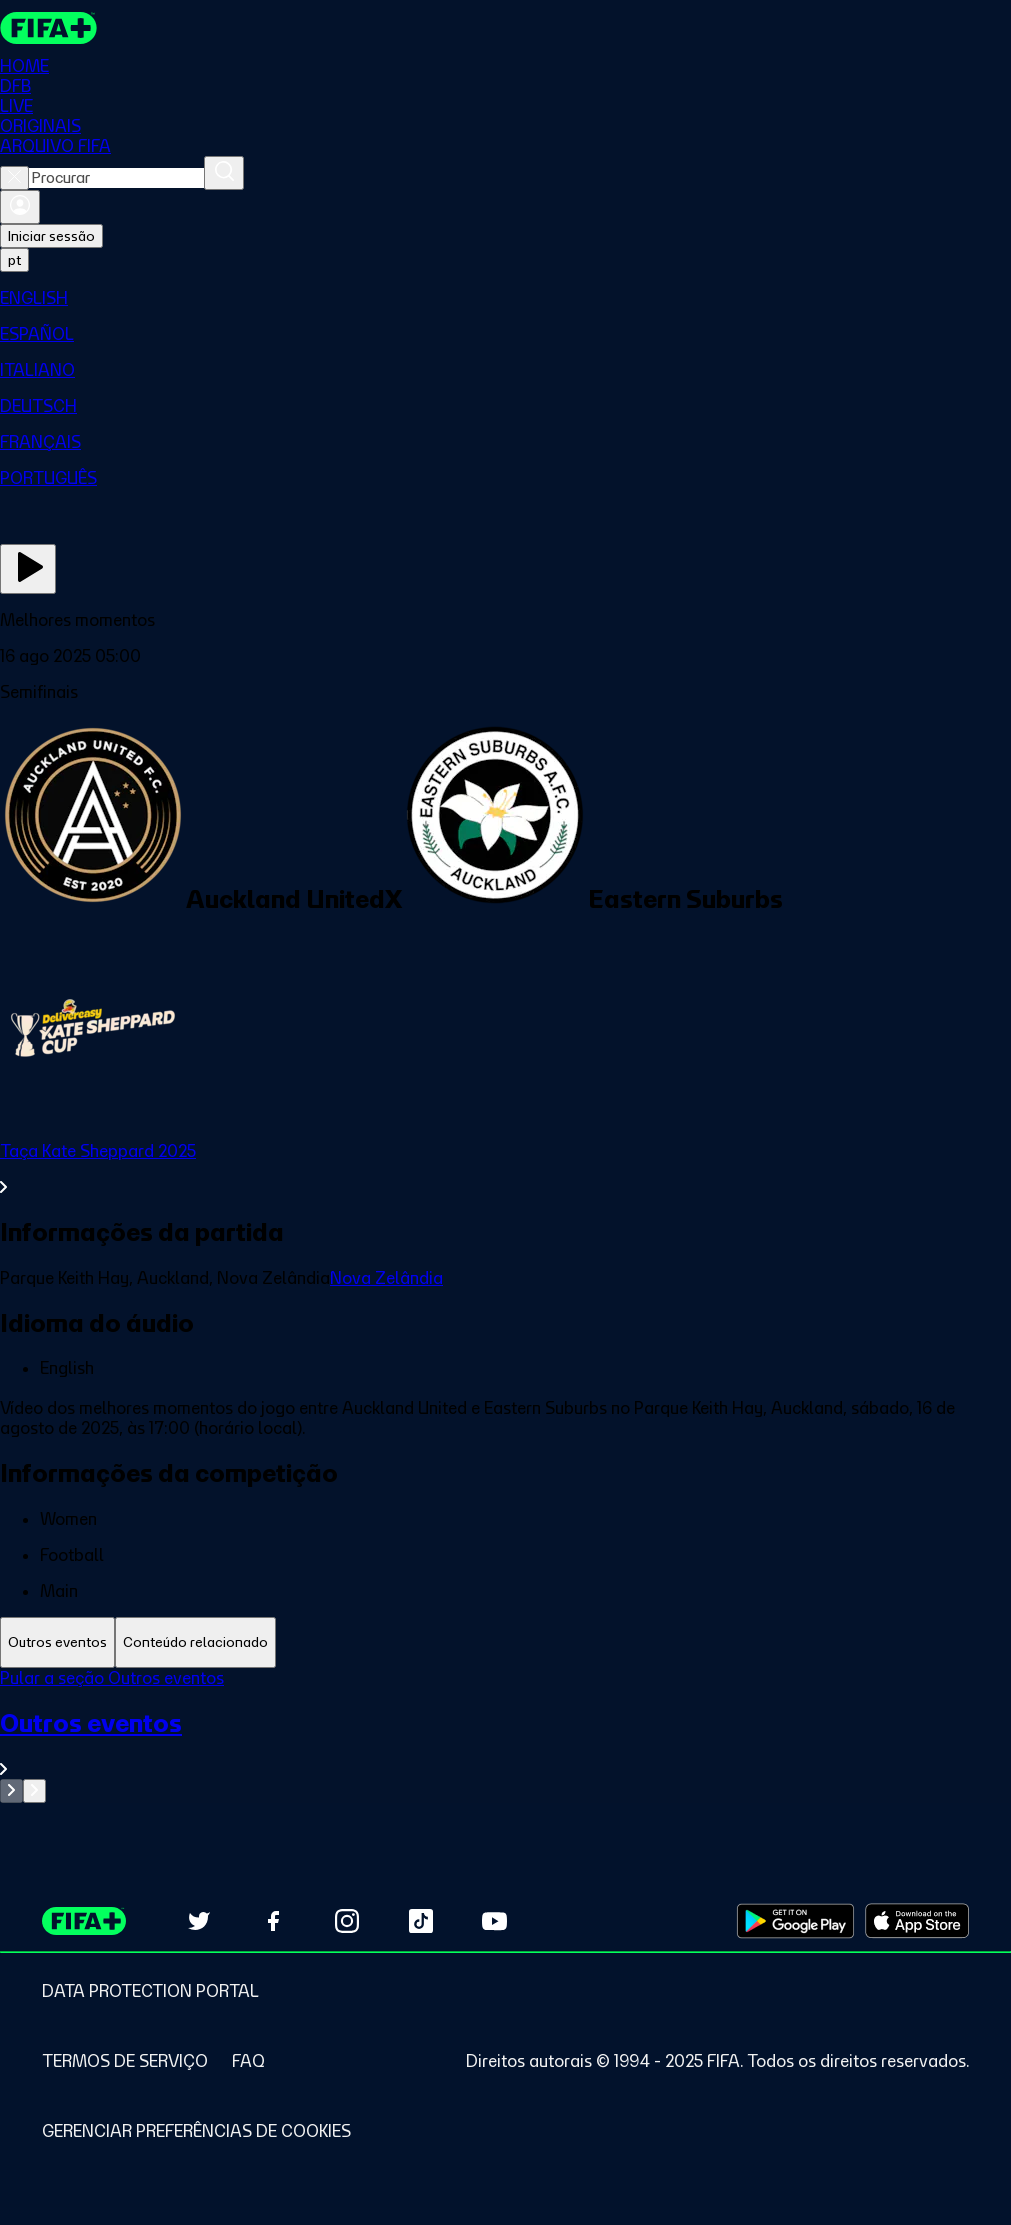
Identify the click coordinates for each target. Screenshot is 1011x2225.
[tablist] (505, 1642)
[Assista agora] (28, 569)
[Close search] (14, 178)
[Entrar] (20, 207)
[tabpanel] (505, 1735)
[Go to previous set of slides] (11, 1791)
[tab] (57, 1642)
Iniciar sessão (51, 236)
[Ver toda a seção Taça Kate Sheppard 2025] (505, 1169)
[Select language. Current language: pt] (14, 260)
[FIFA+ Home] (48, 28)
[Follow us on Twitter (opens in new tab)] (199, 1921)
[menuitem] (505, 298)
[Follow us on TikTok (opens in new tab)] (421, 1921)
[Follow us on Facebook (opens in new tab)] (273, 1921)
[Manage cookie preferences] (196, 2131)
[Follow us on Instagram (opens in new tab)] (347, 1921)
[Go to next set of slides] (34, 1791)
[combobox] (116, 178)
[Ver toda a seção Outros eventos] (505, 1743)
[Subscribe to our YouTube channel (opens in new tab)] (495, 1921)
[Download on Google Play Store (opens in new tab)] (795, 1921)
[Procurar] (224, 173)
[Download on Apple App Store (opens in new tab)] (917, 1921)
